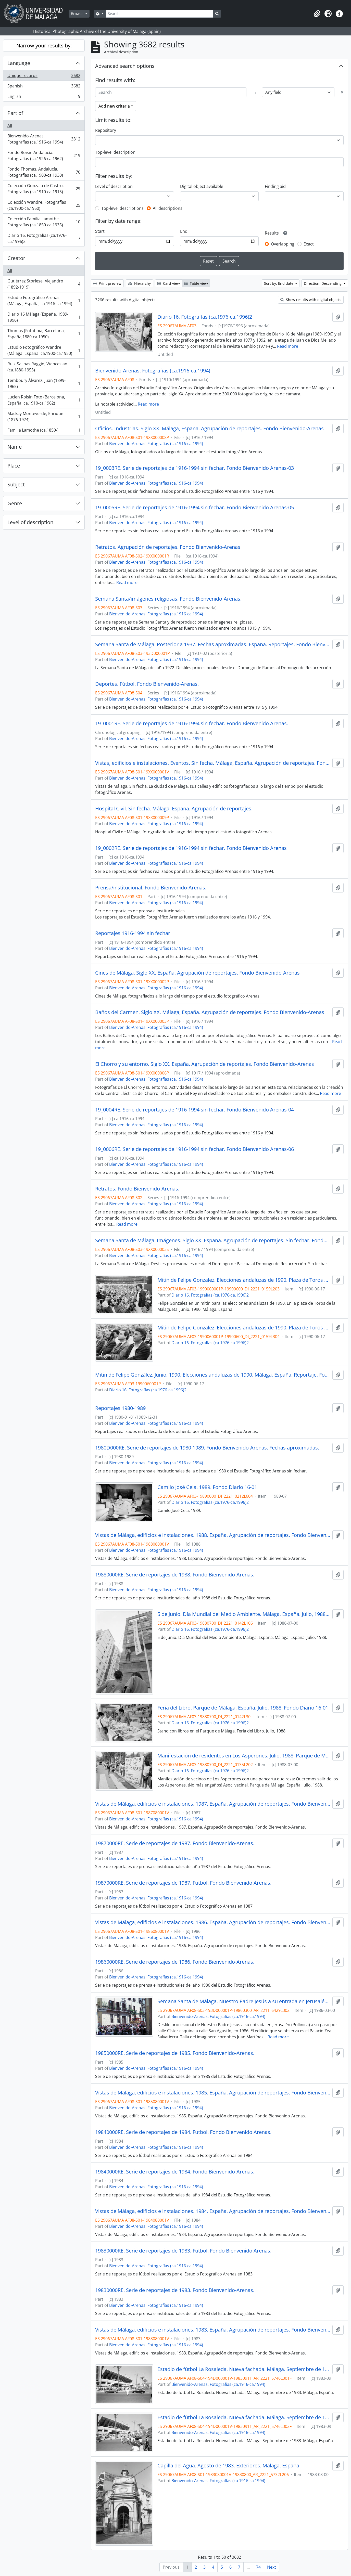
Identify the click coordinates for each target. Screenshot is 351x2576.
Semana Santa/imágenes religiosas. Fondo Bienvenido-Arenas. (168, 599)
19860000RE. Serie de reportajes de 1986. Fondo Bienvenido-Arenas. (174, 1962)
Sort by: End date (279, 283)
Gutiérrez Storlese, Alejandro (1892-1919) (43, 284)
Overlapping (282, 244)
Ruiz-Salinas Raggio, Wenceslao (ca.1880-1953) (43, 367)
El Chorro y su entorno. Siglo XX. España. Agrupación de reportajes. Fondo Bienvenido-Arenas (204, 1064)
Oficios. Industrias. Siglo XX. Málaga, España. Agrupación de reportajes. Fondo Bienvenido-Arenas (209, 428)
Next (271, 2567)
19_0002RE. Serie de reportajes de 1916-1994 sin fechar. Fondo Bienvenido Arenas (191, 848)
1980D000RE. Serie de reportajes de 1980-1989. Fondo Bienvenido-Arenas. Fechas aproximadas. (207, 1448)
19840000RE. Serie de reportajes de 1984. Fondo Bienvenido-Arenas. (174, 2172)
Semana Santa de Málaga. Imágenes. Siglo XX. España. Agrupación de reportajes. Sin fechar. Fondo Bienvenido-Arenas (212, 1240)
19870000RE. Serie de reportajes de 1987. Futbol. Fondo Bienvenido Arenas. (183, 1883)
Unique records (43, 76)
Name (14, 446)
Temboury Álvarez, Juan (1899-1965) (43, 383)
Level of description (30, 522)
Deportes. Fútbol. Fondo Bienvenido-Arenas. (147, 684)
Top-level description (115, 152)
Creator (16, 258)
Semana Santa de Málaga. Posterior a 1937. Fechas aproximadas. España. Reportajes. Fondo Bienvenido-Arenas (212, 644)
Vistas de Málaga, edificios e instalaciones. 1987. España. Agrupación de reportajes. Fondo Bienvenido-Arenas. (212, 1804)
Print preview (107, 283)
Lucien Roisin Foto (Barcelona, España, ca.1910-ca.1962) (43, 400)
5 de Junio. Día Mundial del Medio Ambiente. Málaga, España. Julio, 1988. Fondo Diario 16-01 (244, 1614)
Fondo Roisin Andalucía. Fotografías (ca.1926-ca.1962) (43, 155)
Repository (105, 130)
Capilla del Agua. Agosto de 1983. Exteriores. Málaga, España (228, 2466)
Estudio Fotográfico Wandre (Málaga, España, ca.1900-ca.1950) (43, 350)
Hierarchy (139, 283)
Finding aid (275, 186)
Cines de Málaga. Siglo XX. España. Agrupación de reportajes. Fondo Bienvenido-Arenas (197, 973)
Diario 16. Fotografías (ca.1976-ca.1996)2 (43, 238)
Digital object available (201, 186)
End (183, 231)
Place (13, 465)
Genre (14, 503)
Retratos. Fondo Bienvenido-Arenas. (137, 1189)
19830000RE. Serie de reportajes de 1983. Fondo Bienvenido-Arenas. (174, 2290)
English (43, 97)
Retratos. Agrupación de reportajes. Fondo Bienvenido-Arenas (167, 547)
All (9, 125)
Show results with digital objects (310, 299)
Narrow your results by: (44, 45)
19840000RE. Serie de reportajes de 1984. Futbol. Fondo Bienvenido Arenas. (183, 2132)
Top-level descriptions (122, 208)
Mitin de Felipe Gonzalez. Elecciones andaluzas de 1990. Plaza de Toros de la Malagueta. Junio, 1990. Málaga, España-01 (244, 1280)
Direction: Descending (323, 283)
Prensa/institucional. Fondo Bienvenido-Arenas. (150, 888)
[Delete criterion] (342, 92)
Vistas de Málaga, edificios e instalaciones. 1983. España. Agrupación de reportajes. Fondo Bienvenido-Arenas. (212, 2330)
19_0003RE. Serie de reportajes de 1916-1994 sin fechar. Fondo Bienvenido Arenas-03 (194, 468)
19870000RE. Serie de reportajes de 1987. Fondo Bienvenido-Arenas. (174, 1843)
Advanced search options (125, 65)
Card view (168, 283)
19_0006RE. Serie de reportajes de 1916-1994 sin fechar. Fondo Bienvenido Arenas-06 (194, 1149)
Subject (16, 484)
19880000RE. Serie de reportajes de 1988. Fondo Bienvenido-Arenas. (174, 1575)
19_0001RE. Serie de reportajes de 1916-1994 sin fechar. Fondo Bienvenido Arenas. (191, 723)
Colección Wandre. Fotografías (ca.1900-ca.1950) (43, 205)
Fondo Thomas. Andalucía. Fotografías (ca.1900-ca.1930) (43, 172)
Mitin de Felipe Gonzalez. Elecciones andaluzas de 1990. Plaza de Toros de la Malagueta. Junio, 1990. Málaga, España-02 (244, 1328)
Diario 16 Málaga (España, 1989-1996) (43, 317)
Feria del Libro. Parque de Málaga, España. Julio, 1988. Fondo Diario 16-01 (242, 1708)
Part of (15, 113)
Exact (309, 244)
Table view (196, 283)
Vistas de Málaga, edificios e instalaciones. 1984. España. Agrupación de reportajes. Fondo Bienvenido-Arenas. (212, 2211)
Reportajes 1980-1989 (120, 1408)
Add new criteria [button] (114, 106)
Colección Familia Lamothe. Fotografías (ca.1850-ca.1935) (43, 222)
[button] (316, 13)
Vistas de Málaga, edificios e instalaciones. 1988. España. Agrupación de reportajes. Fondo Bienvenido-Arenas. (212, 1535)
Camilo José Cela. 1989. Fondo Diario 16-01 (207, 1487)
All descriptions (167, 208)
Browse (77, 13)
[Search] (159, 14)
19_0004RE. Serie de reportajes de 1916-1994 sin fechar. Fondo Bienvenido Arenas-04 (194, 1110)
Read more (287, 346)
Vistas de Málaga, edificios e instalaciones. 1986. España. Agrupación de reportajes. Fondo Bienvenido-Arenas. (212, 1922)
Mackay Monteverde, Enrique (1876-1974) (43, 416)
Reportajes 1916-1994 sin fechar (132, 933)
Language (18, 63)
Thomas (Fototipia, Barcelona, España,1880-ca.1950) (43, 334)
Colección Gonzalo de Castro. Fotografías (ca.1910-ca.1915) (43, 189)
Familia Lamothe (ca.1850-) (43, 431)
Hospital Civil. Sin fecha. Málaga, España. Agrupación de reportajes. (174, 809)
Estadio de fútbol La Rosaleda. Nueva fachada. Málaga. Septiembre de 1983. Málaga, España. (244, 2369)
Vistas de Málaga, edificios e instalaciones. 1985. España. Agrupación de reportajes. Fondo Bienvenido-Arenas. (212, 2093)
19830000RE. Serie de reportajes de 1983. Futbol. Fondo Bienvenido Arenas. (183, 2251)
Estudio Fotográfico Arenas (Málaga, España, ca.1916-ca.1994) (43, 300)
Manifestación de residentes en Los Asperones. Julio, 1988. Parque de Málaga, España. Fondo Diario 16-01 (244, 1756)
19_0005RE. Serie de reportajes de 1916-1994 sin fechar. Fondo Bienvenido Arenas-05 (194, 507)
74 (258, 2567)
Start (100, 231)
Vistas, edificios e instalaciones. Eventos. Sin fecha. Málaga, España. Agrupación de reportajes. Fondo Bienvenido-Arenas (212, 763)
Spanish (43, 87)
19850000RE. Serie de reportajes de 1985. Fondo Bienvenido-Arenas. (174, 2053)
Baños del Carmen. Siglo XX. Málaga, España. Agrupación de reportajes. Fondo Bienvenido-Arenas (209, 1012)
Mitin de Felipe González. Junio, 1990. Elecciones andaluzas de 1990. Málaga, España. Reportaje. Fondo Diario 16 (212, 1375)
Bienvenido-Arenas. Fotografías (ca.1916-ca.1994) (43, 139)
